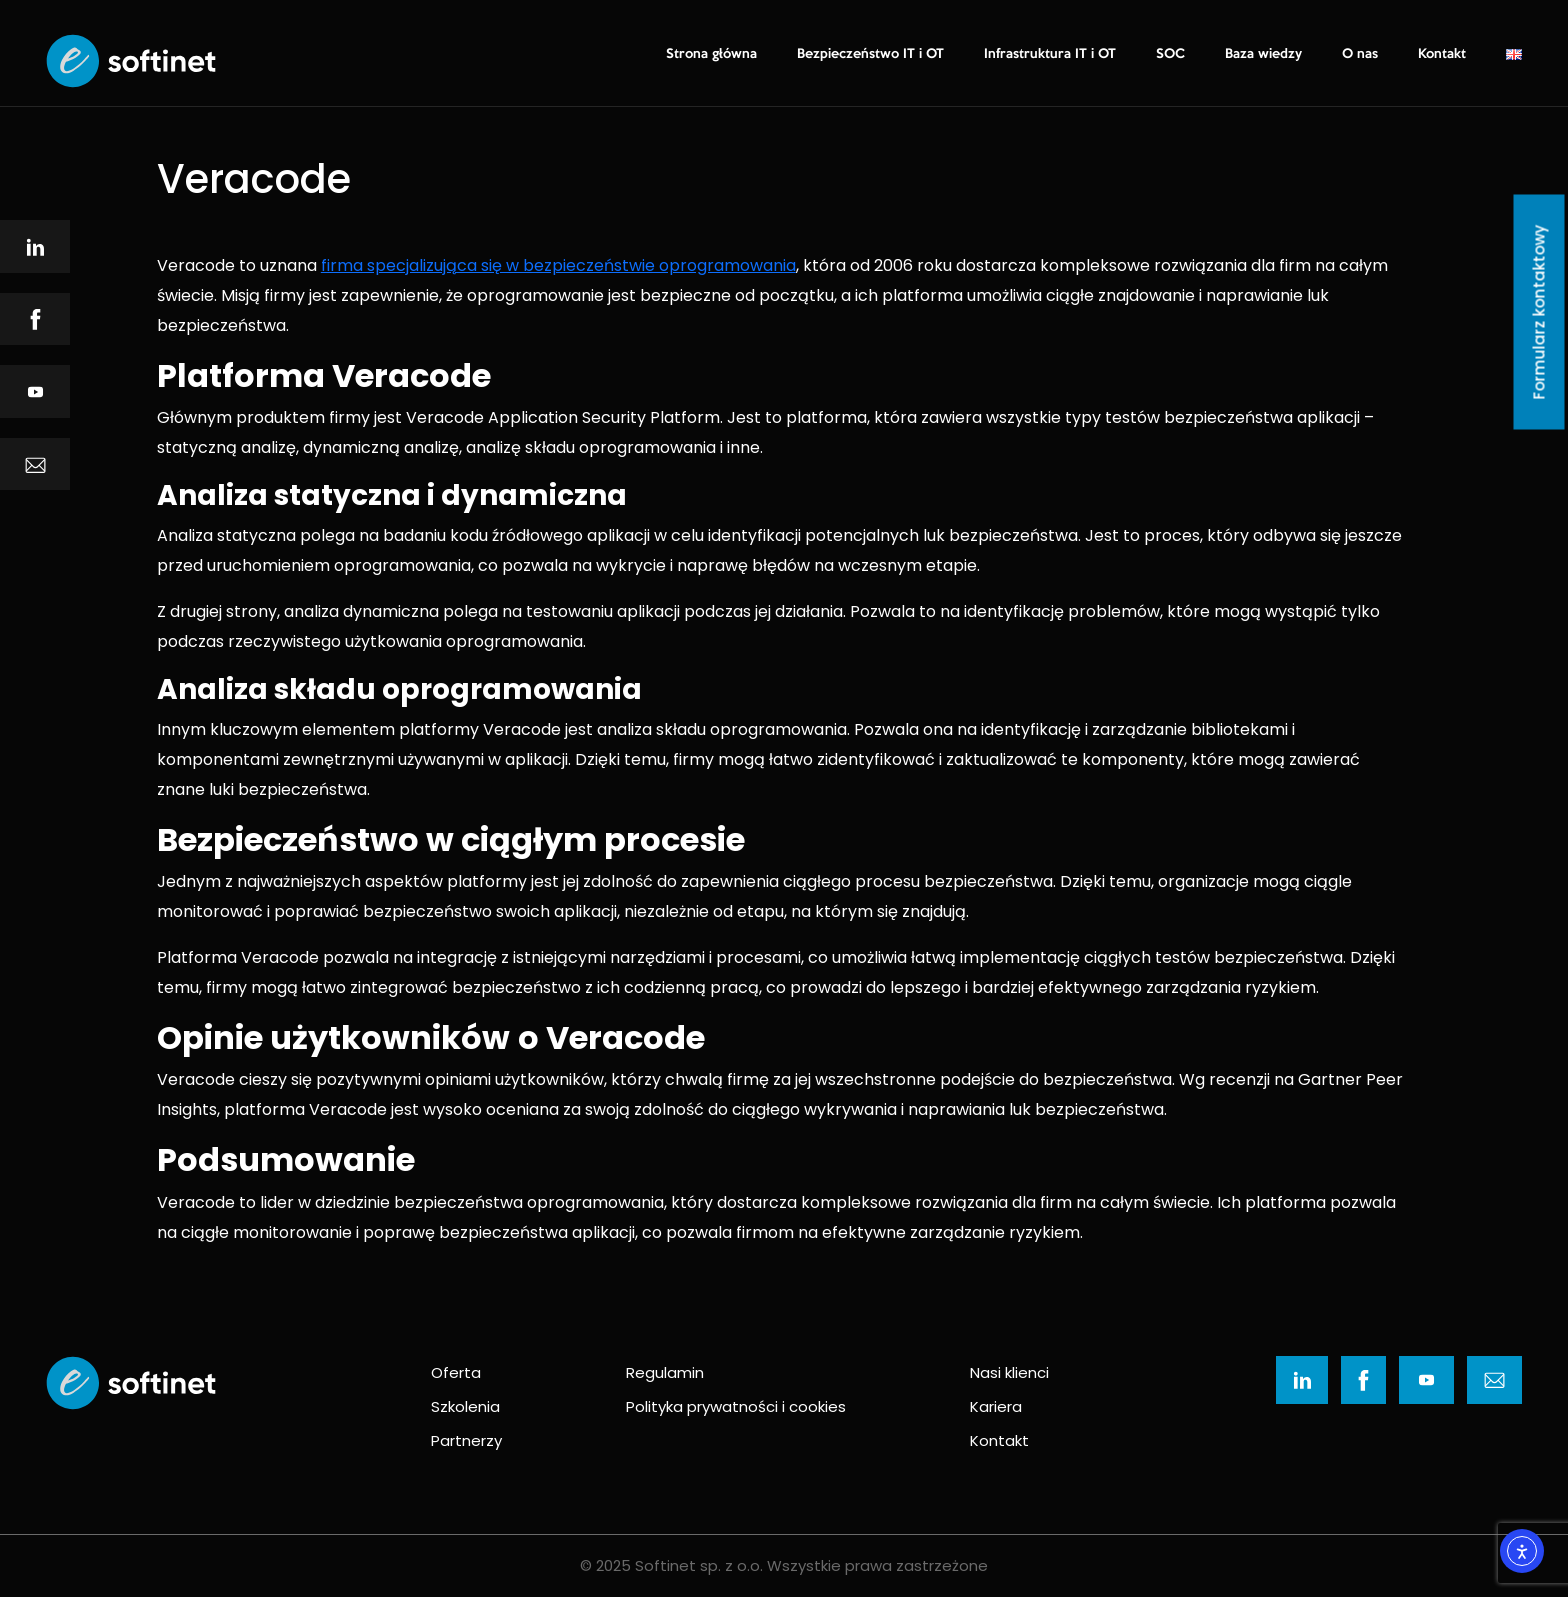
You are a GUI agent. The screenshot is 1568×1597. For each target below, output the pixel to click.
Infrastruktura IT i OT (1050, 54)
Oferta (456, 1372)
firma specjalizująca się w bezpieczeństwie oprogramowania (558, 265)
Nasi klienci (1009, 1372)
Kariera (996, 1406)
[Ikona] (35, 246)
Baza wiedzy (1263, 54)
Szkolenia (465, 1406)
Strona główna (711, 54)
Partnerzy (466, 1440)
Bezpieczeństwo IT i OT (870, 54)
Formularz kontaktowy (1539, 312)
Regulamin (665, 1372)
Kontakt (1442, 54)
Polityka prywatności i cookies (736, 1406)
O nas (1360, 54)
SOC (1170, 54)
